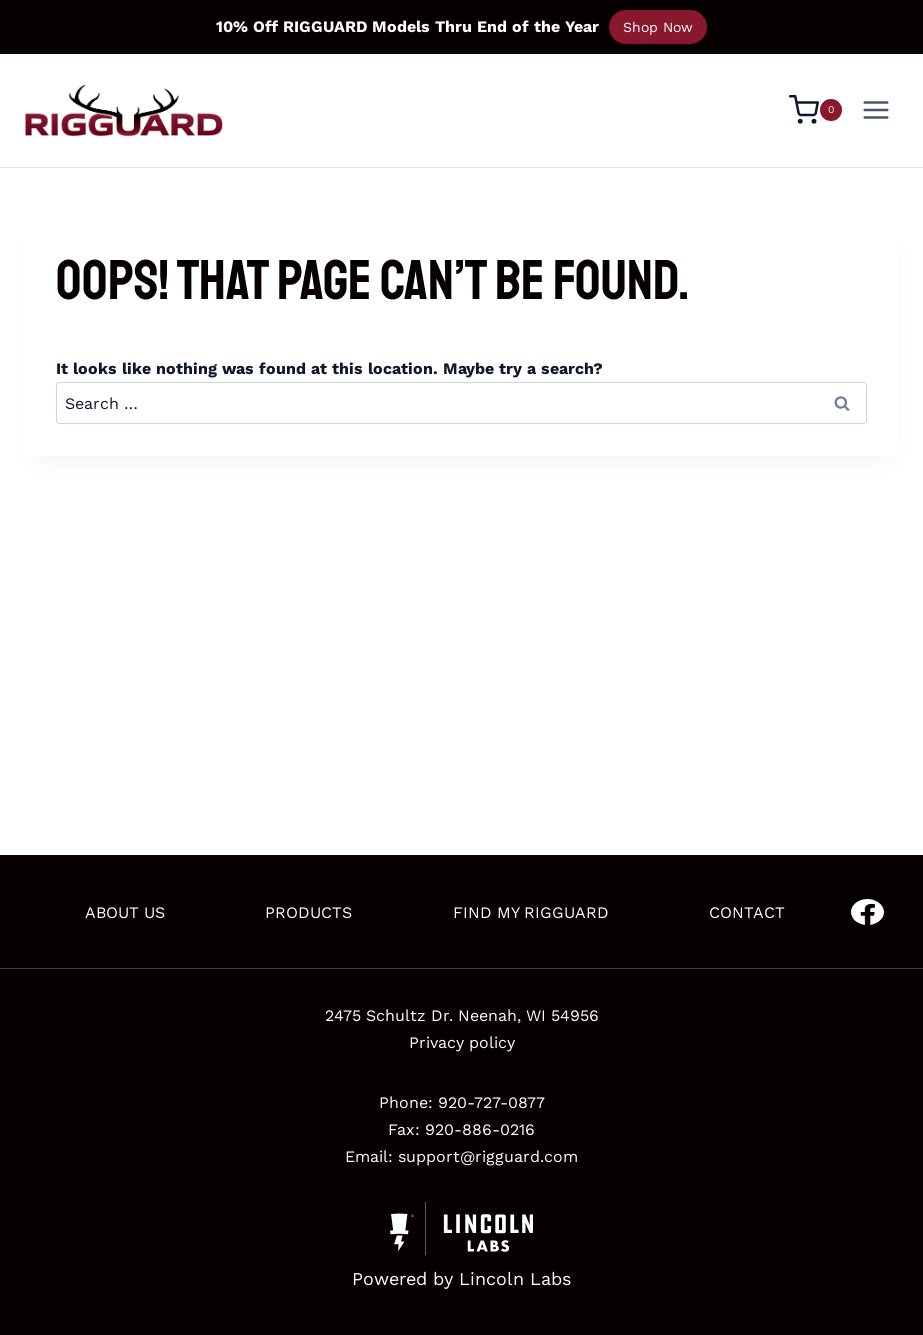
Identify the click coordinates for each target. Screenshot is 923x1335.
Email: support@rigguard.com (461, 1156)
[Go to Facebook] (867, 912)
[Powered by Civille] (461, 1248)
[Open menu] (875, 109)
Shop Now (658, 27)
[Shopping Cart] (815, 110)
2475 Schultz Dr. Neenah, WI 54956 (462, 1015)
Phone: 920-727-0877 (462, 1102)
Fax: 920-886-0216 (461, 1129)
